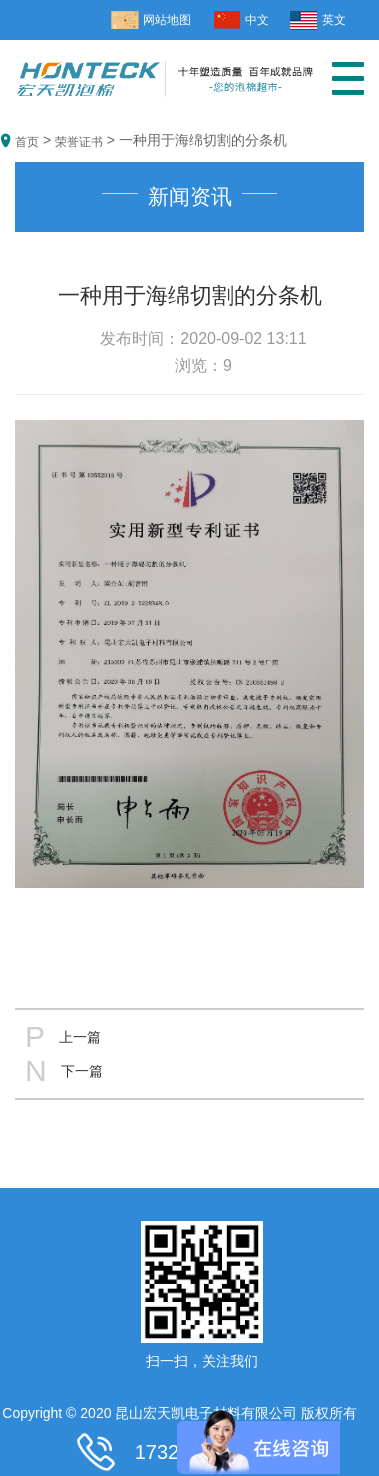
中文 (257, 20)
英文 (334, 20)
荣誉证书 (79, 142)
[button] (348, 86)
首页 (27, 142)
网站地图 (167, 20)
